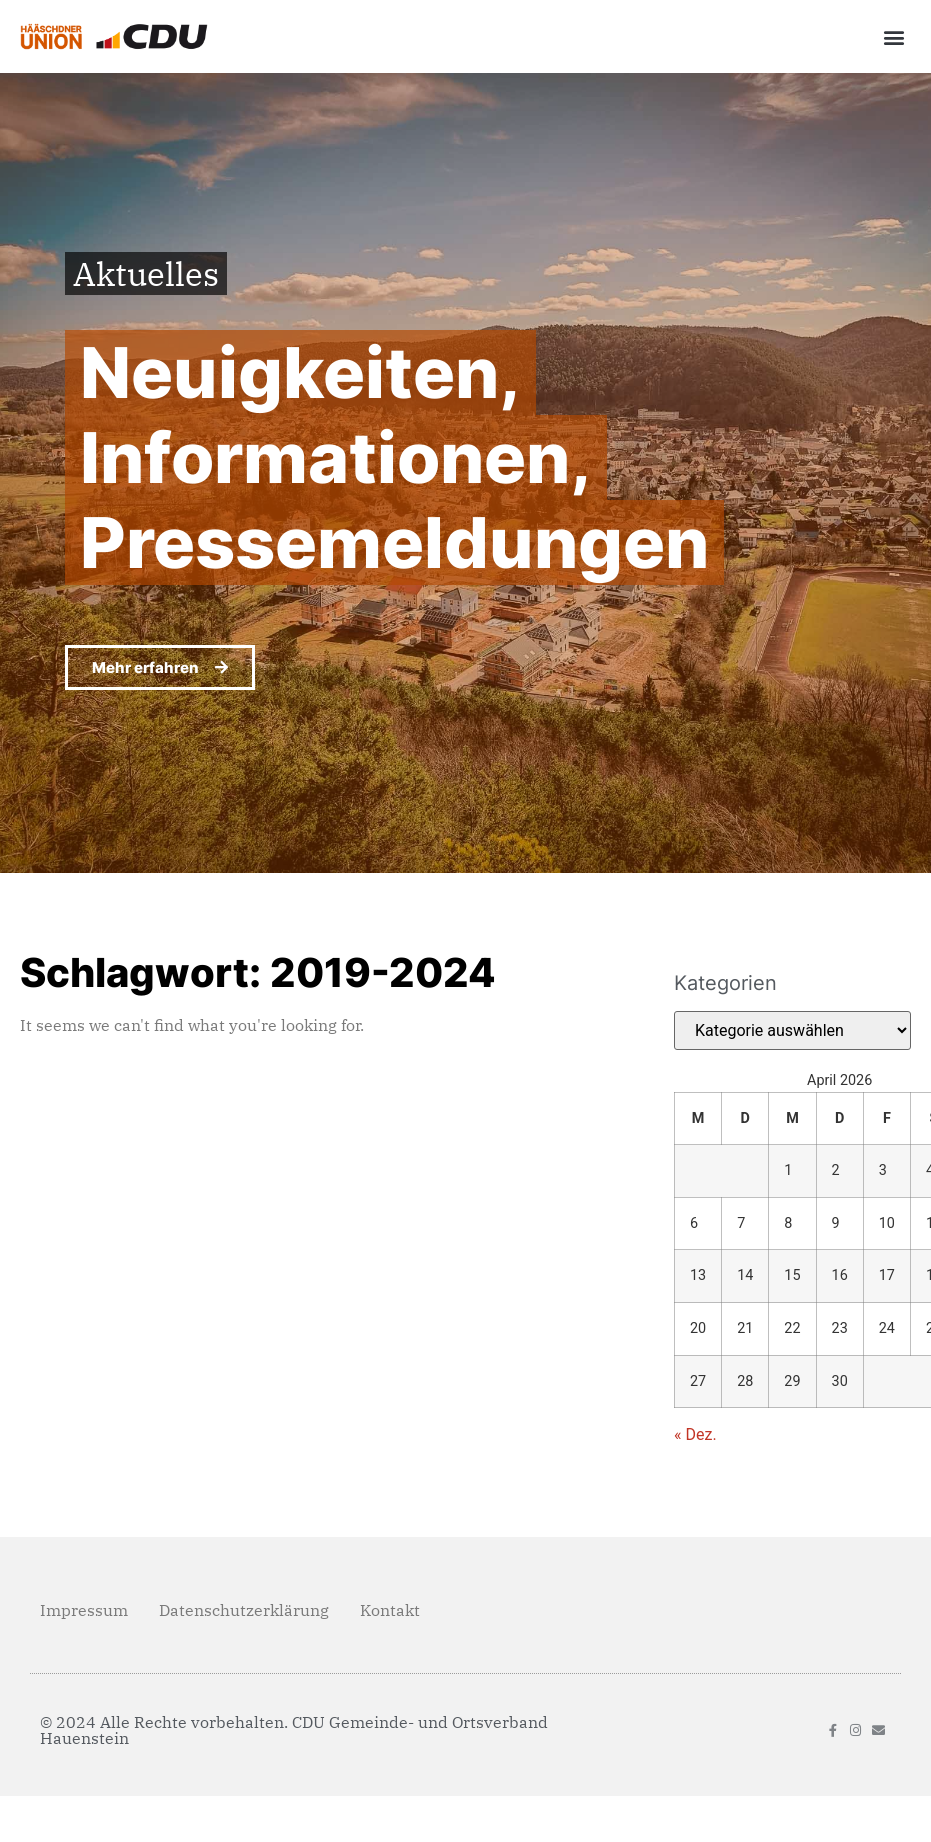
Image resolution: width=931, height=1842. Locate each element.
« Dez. (695, 1434)
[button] (894, 36)
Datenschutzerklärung (244, 1610)
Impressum (84, 1610)
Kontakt (390, 1610)
